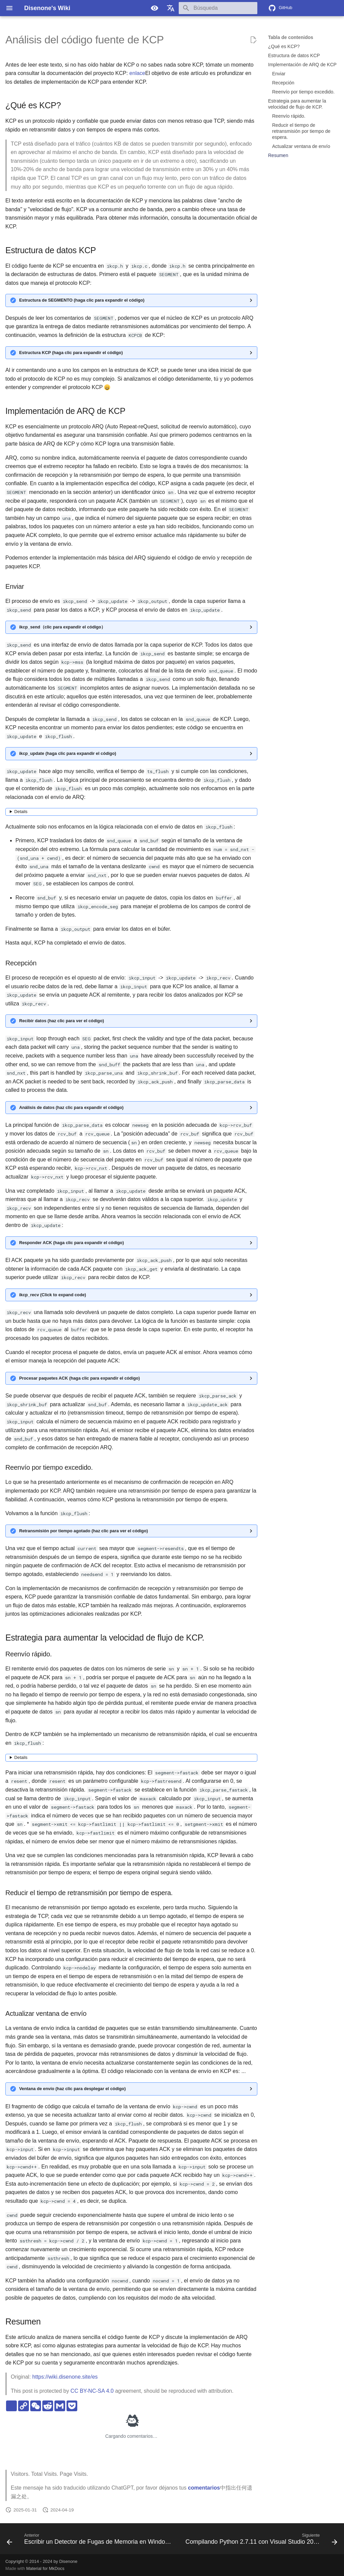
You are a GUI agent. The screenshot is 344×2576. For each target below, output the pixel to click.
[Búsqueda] (218, 8)
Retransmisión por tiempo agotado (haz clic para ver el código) (83, 1530)
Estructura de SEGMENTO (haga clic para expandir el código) (81, 300)
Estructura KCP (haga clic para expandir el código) (71, 352)
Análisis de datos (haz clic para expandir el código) (71, 1107)
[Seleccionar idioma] (170, 8)
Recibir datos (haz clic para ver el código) (61, 1020)
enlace (137, 73)
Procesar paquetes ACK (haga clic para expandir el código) (79, 1378)
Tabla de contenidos (290, 37)
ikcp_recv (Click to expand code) (52, 1294)
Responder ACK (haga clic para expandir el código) (71, 1242)
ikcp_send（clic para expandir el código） (62, 626)
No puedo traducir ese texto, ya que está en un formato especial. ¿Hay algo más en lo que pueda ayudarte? (131, 811)
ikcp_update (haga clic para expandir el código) (67, 753)
